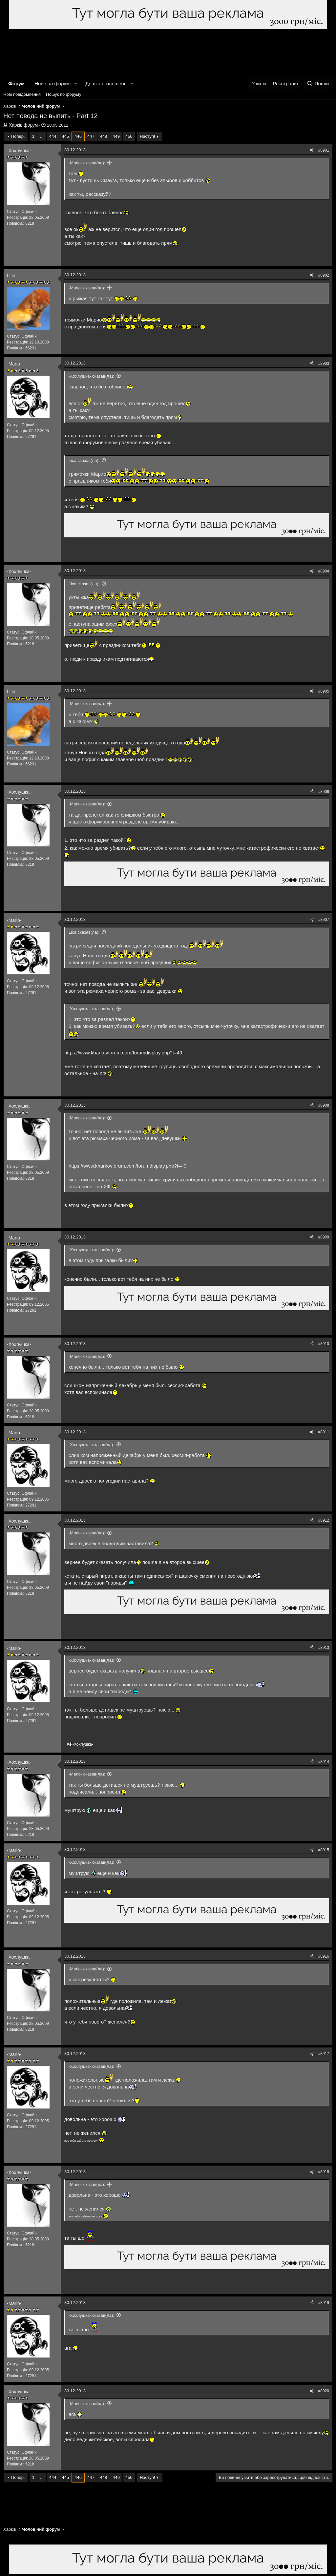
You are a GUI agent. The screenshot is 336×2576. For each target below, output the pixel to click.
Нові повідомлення (22, 94)
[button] (75, 83)
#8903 (323, 363)
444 (52, 136)
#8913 (323, 1647)
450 (129, 136)
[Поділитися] (311, 150)
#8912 (323, 1520)
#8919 (323, 2302)
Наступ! (147, 136)
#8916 (323, 1956)
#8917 (323, 2053)
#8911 (323, 1432)
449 (116, 136)
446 (78, 136)
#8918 (323, 2172)
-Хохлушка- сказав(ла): (91, 376)
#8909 (323, 1237)
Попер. (18, 136)
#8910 (323, 1343)
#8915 (323, 1850)
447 (90, 136)
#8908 (323, 1105)
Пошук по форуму (63, 94)
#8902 (323, 275)
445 (65, 136)
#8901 (323, 150)
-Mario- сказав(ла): (87, 162)
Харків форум (23, 125)
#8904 (323, 571)
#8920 (323, 2391)
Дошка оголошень (105, 83)
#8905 (323, 691)
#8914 (323, 1761)
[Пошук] (318, 83)
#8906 (323, 791)
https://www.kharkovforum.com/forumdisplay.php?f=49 (123, 1052)
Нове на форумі (52, 83)
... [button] (42, 136)
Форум (16, 83)
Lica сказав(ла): (84, 460)
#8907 (323, 919)
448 (103, 136)
